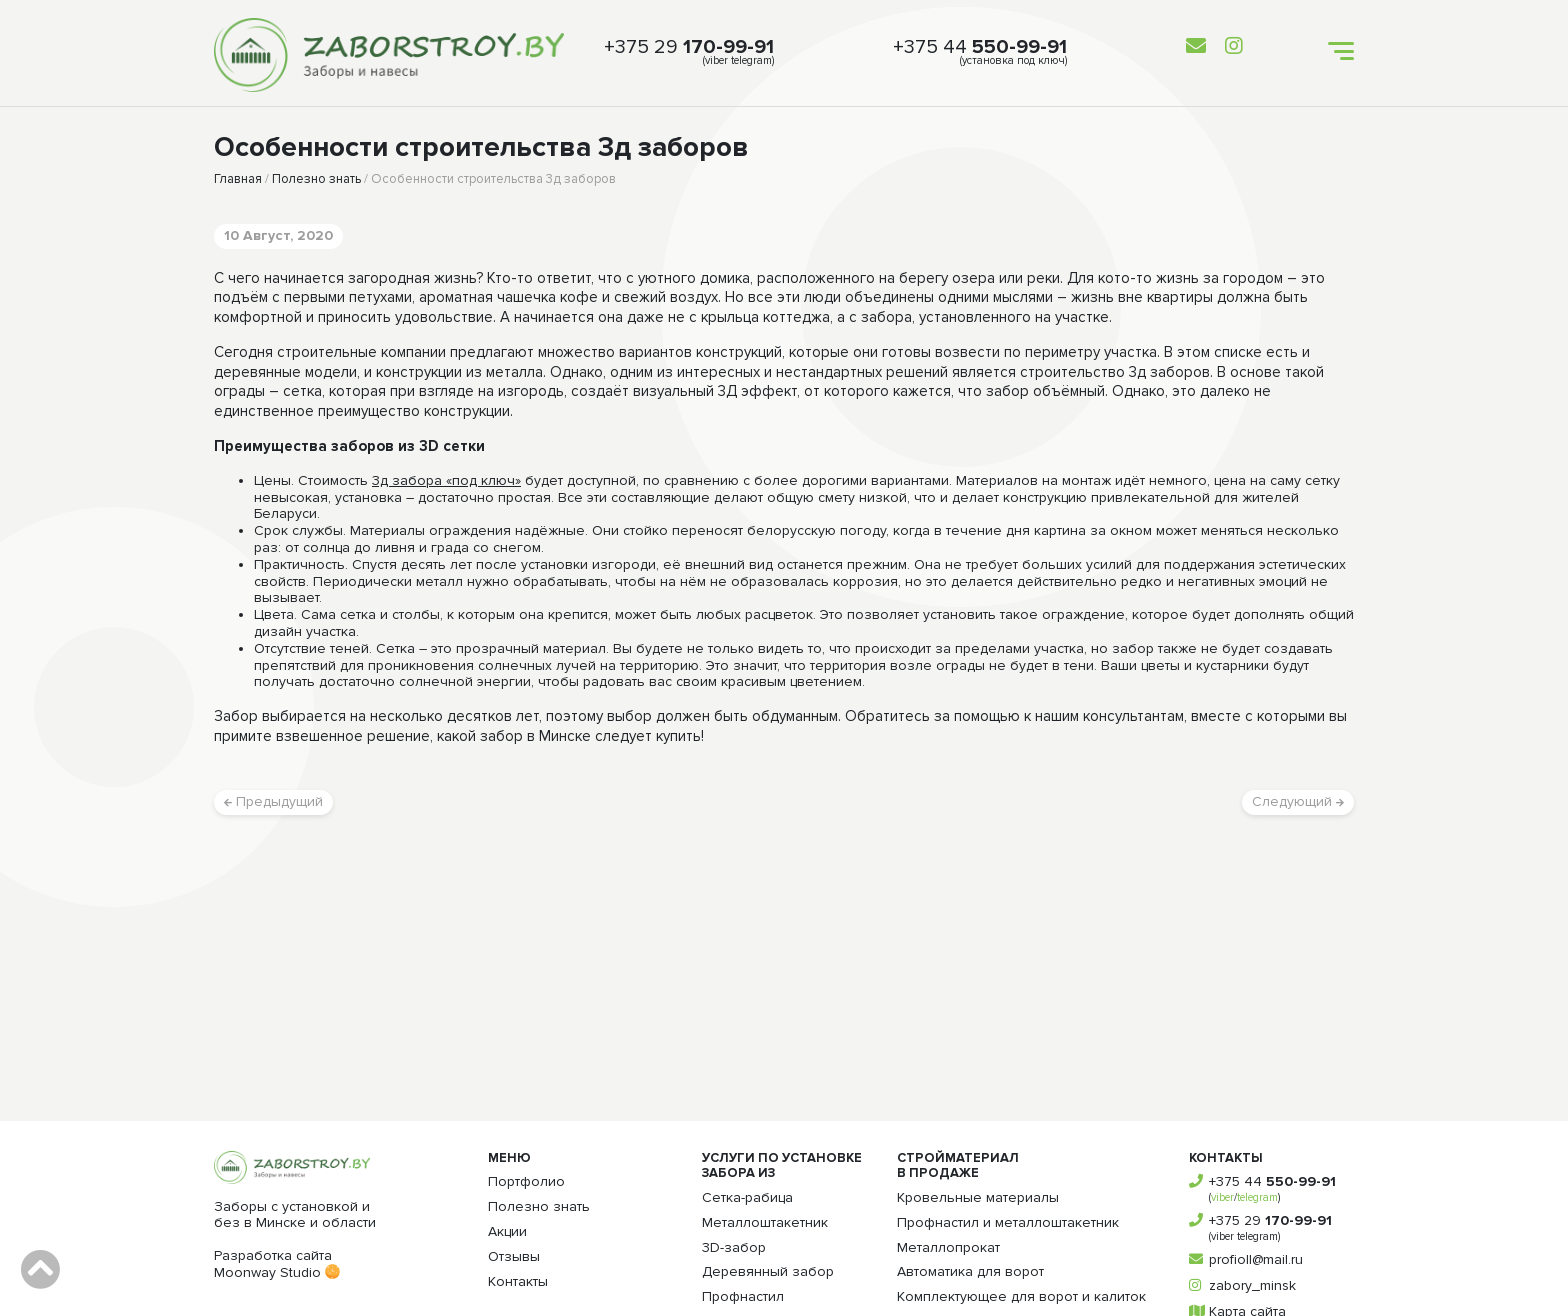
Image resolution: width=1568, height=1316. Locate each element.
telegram (1257, 1197)
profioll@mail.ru (1256, 1259)
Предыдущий (273, 801)
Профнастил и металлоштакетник (1008, 1222)
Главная (238, 179)
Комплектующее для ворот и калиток (1021, 1296)
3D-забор (734, 1247)
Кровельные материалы (978, 1197)
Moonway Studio (277, 1272)
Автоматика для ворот (970, 1271)
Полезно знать (316, 179)
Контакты (518, 1281)
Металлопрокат (948, 1247)
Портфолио (526, 1181)
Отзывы (514, 1256)
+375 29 (689, 47)
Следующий (1298, 801)
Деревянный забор (768, 1271)
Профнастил (743, 1296)
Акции (507, 1231)
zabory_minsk (1252, 1285)
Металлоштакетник (765, 1222)
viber (1222, 1197)
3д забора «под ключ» (446, 481)
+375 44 (980, 47)
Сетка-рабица (747, 1197)
